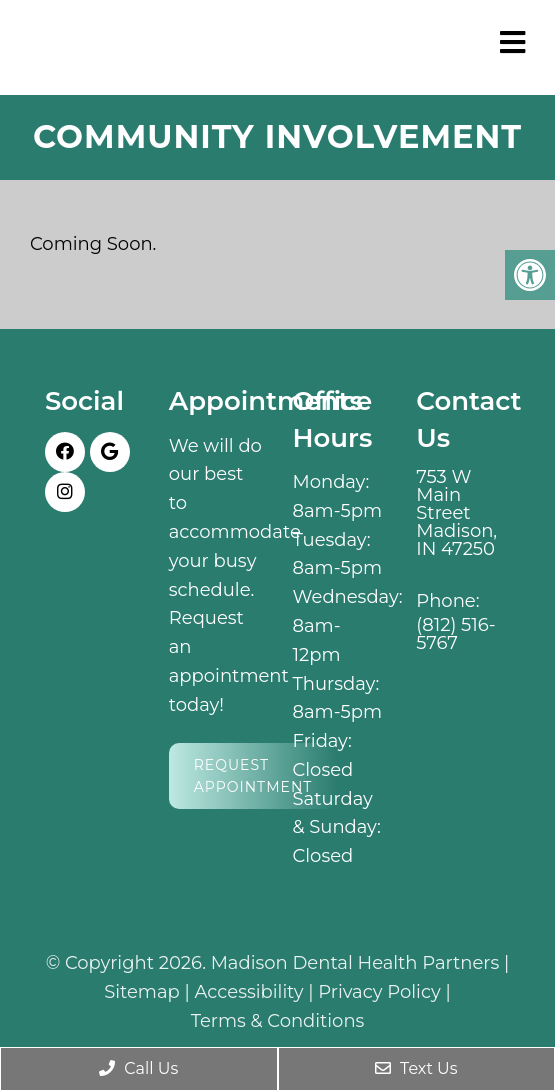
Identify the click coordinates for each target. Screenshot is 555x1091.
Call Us (138, 1068)
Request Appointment (253, 776)
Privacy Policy (379, 992)
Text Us (416, 1068)
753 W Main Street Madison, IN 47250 (456, 513)
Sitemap (142, 992)
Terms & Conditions (278, 1021)
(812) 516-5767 (455, 634)
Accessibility (249, 992)
